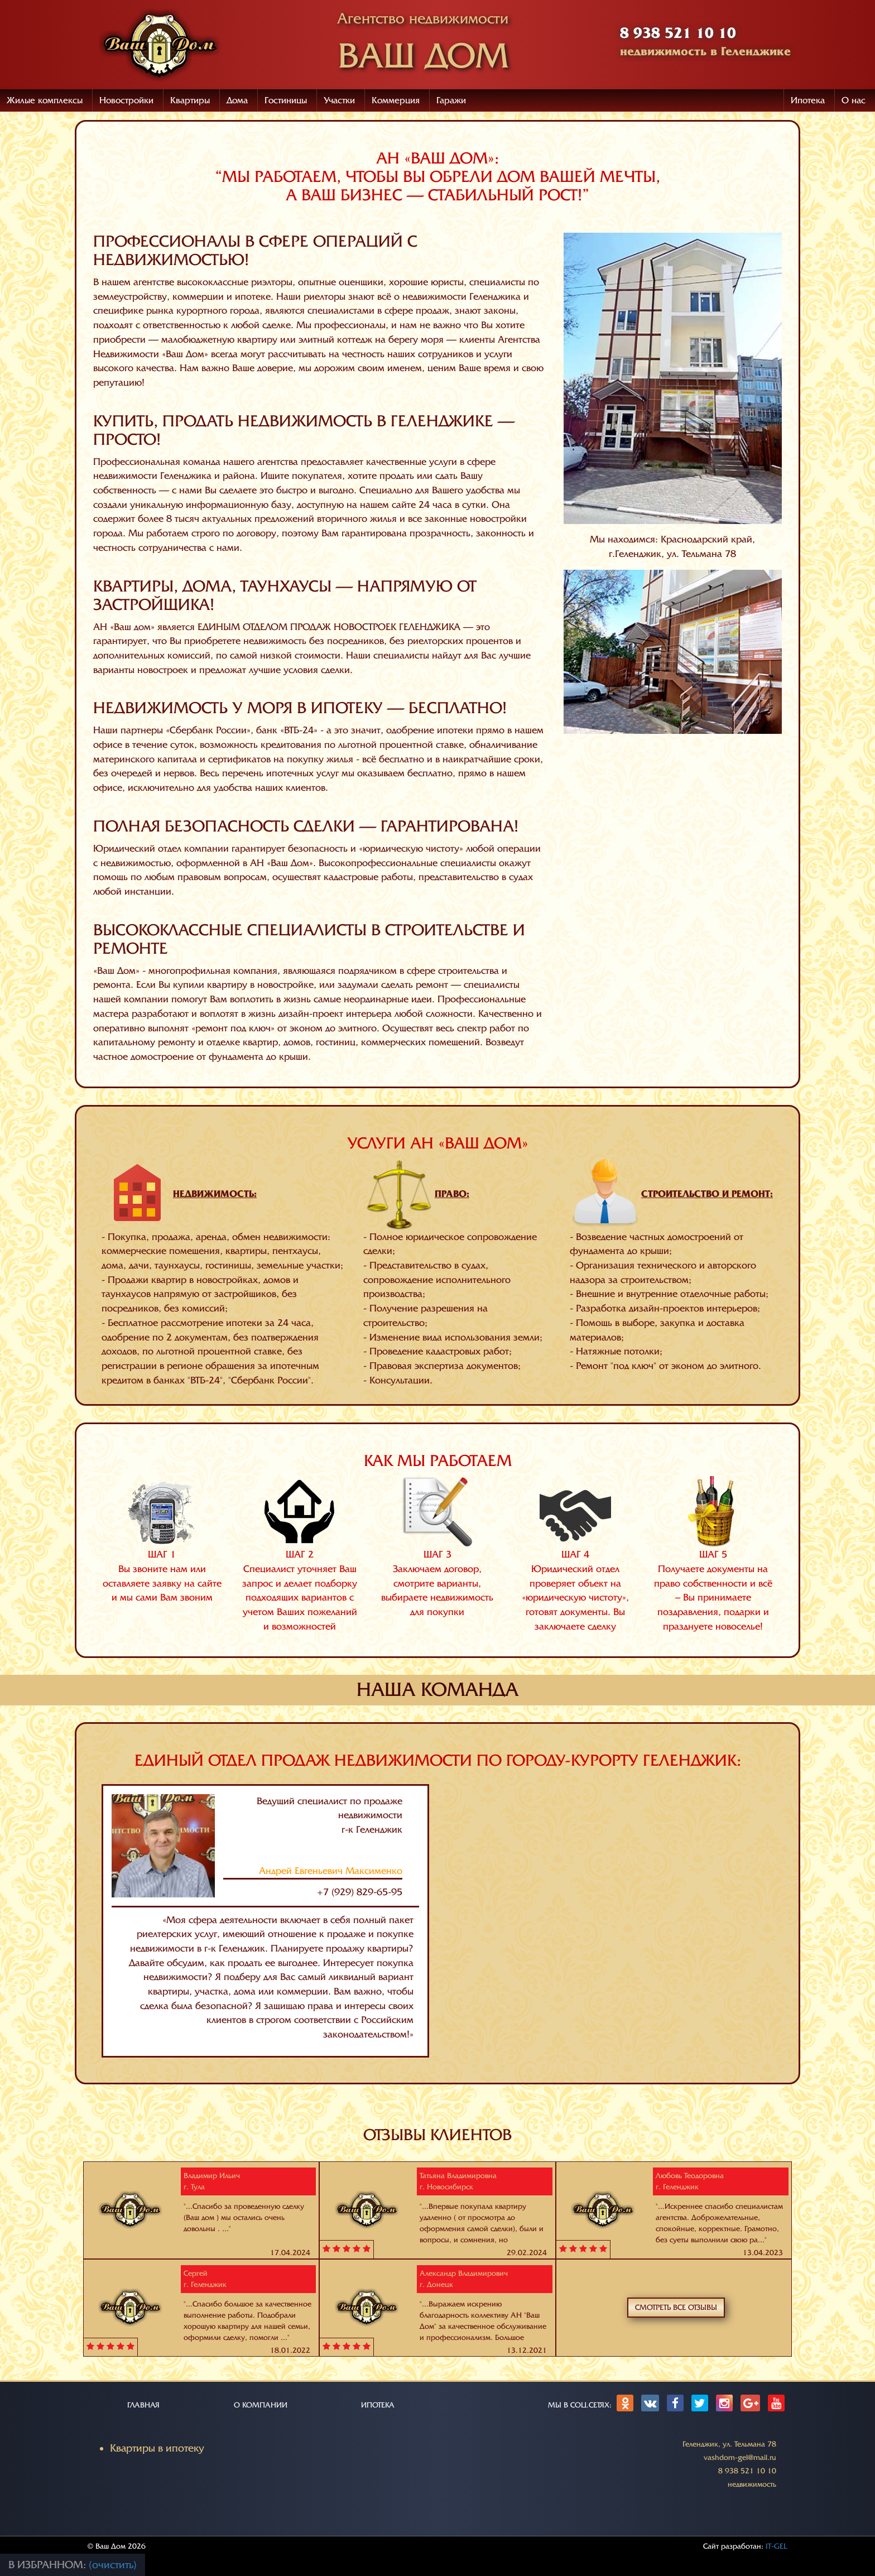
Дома (237, 100)
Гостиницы (286, 100)
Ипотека (808, 100)
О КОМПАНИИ (260, 2405)
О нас (854, 100)
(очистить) (113, 2565)
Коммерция (396, 100)
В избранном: (48, 2565)
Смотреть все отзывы (676, 2307)
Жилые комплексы (45, 100)
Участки (339, 100)
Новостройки (126, 100)
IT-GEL (776, 2546)
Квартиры (190, 100)
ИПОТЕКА (378, 2405)
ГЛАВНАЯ (143, 2405)
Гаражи (451, 100)
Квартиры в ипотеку (157, 2448)
